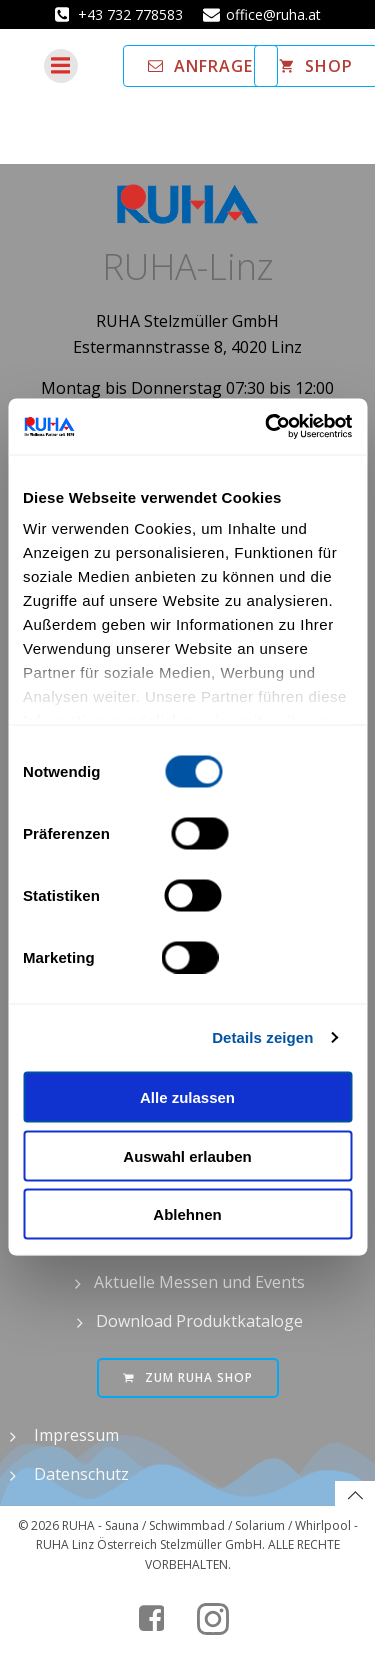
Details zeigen (262, 1037)
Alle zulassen (187, 1097)
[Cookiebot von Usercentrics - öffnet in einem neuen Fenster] (267, 427)
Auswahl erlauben (187, 1155)
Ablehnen (187, 1214)
